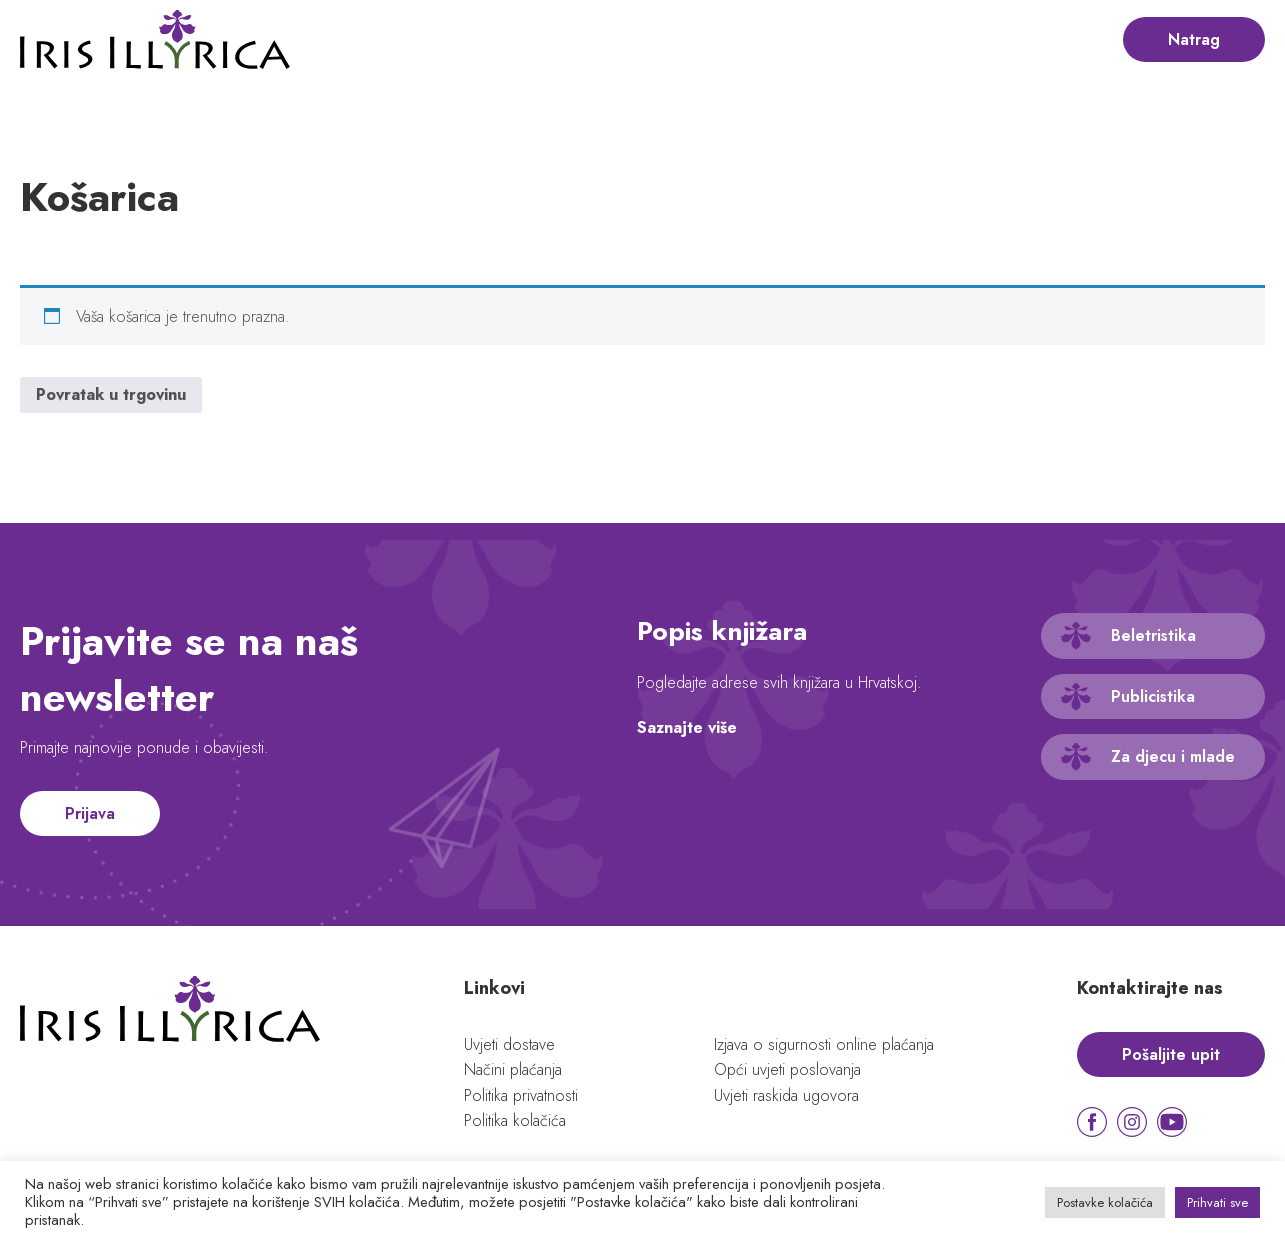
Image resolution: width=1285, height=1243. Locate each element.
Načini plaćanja (513, 1069)
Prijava (90, 813)
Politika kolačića (515, 1120)
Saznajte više (687, 727)
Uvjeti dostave (509, 1044)
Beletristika (1153, 635)
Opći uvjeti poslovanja (787, 1069)
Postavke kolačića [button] (1105, 1202)
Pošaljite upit (1171, 1054)
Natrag (1194, 39)
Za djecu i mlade (1173, 756)
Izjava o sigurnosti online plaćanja (824, 1044)
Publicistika (1153, 696)
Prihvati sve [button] (1217, 1202)
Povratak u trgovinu (111, 394)
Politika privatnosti (521, 1095)
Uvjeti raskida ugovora (786, 1095)
